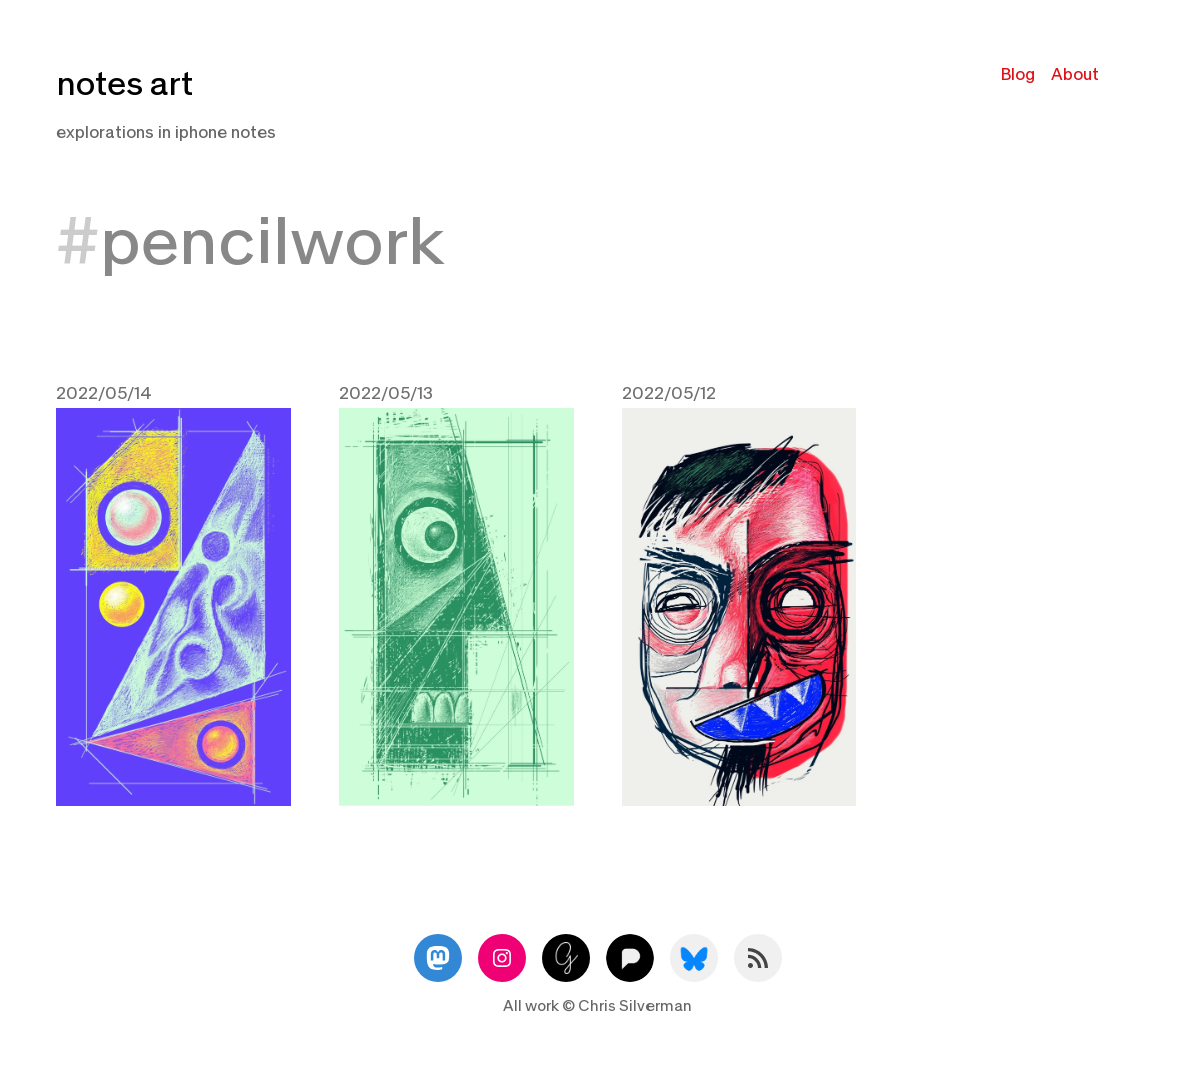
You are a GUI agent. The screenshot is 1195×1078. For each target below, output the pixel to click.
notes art (124, 84)
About (1075, 74)
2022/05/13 (386, 393)
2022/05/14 (104, 393)
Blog (1018, 74)
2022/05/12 (669, 393)
